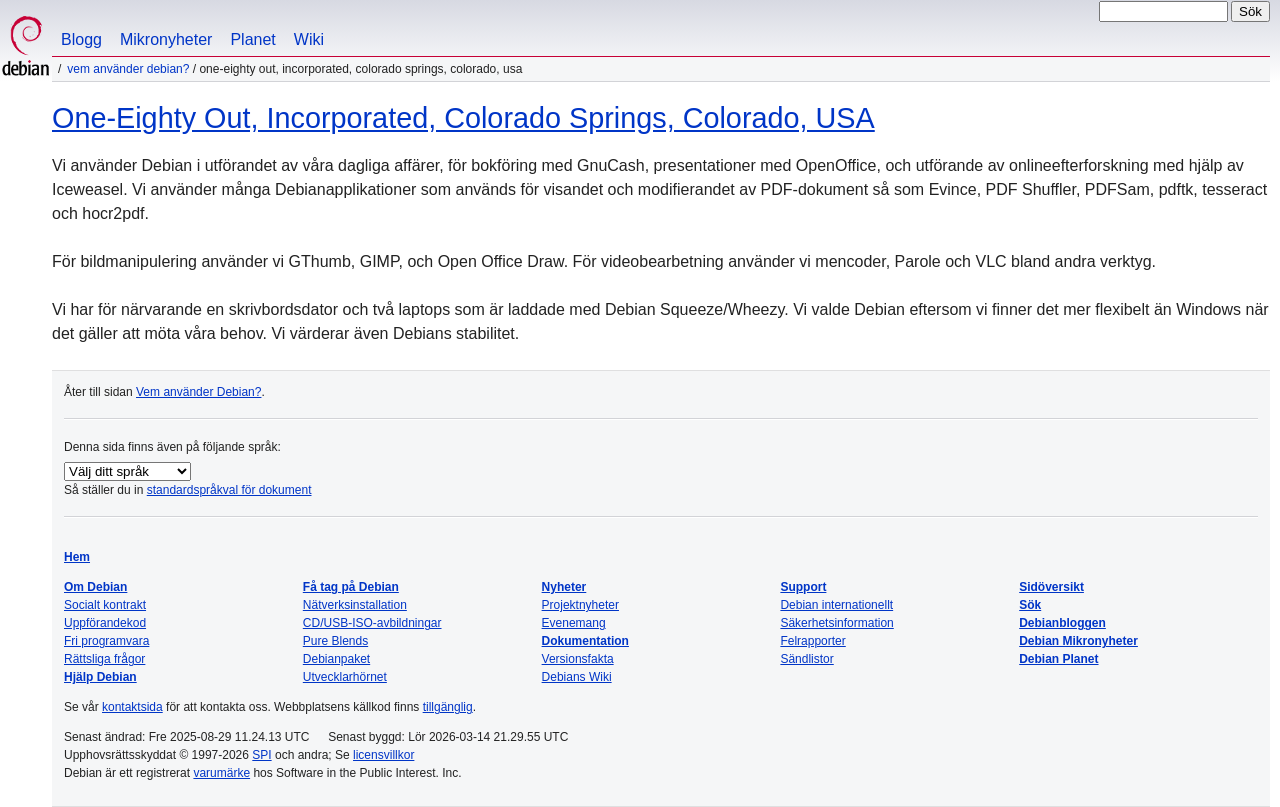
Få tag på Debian (351, 587)
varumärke (221, 773)
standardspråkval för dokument (229, 490)
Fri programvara (106, 641)
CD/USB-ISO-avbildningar (372, 623)
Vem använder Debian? (128, 69)
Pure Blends (335, 641)
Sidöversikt (1051, 587)
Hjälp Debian (100, 677)
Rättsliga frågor (104, 659)
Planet (252, 39)
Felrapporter (812, 641)
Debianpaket (336, 659)
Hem (77, 557)
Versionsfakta (578, 659)
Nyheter (564, 587)
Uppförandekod (105, 623)
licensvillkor (383, 755)
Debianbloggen (1062, 623)
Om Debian (95, 587)
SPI (261, 755)
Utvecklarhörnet (345, 677)
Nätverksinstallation (355, 605)
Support (803, 587)
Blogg (81, 39)
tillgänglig (448, 707)
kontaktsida (132, 707)
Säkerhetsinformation (836, 623)
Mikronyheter (166, 39)
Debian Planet (1058, 659)
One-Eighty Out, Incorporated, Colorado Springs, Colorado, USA (463, 118)
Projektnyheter (580, 605)
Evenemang (574, 623)
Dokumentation (585, 641)
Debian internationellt (836, 605)
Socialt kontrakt (105, 605)
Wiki (309, 39)
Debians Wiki (577, 677)
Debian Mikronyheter (1078, 641)
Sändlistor (806, 659)
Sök (1030, 605)
